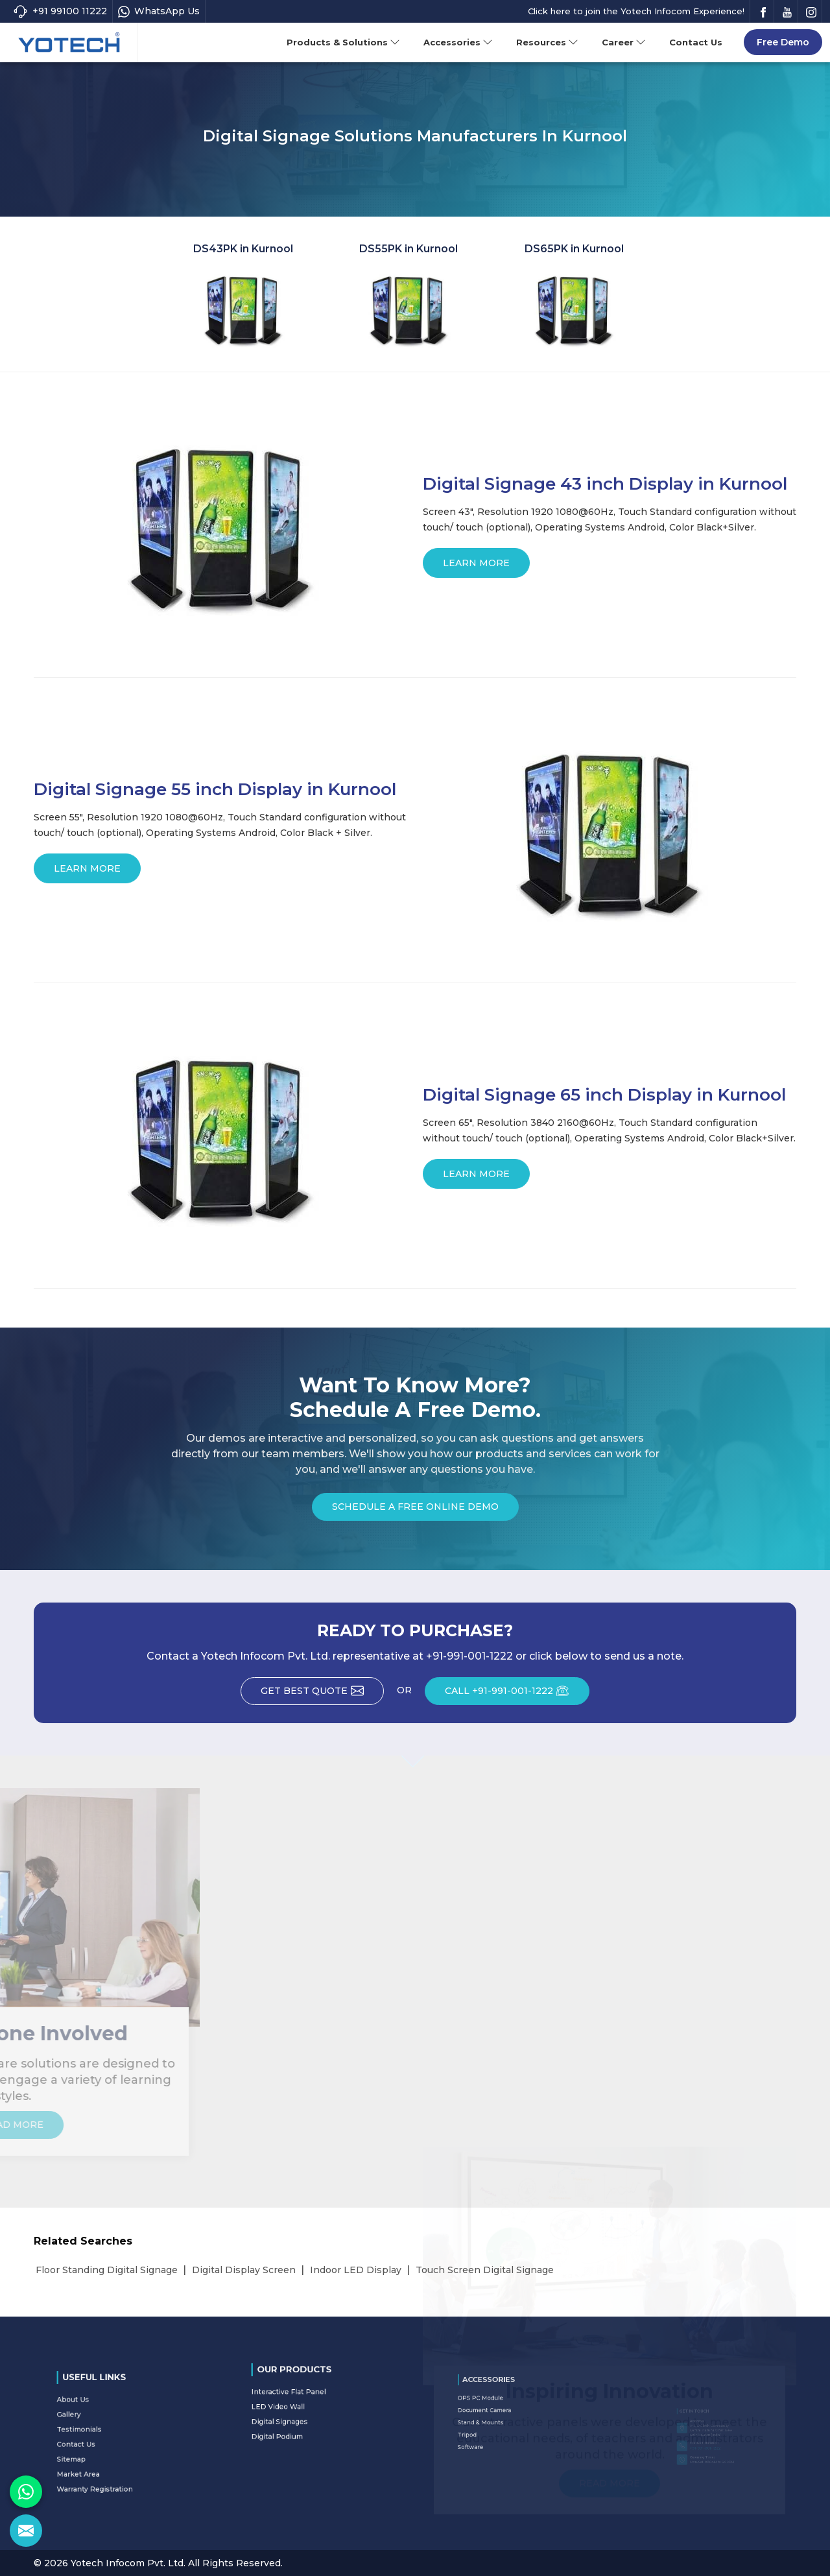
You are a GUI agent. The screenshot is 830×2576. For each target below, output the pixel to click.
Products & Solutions (343, 42)
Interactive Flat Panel (305, 2398)
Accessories (458, 42)
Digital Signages (300, 2412)
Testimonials (103, 2432)
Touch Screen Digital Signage (485, 2270)
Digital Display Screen (244, 2270)
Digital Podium (299, 2419)
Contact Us (695, 42)
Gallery (98, 2425)
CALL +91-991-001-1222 (517, 1694)
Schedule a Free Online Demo (415, 1511)
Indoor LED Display (355, 2270)
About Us (100, 2418)
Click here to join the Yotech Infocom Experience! (636, 11)
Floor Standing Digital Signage (107, 2270)
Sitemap (99, 2446)
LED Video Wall (300, 2405)
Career (624, 42)
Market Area (103, 2452)
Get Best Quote (322, 1694)
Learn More (476, 567)
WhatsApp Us (159, 11)
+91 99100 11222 (60, 11)
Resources (547, 42)
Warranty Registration (110, 2459)
